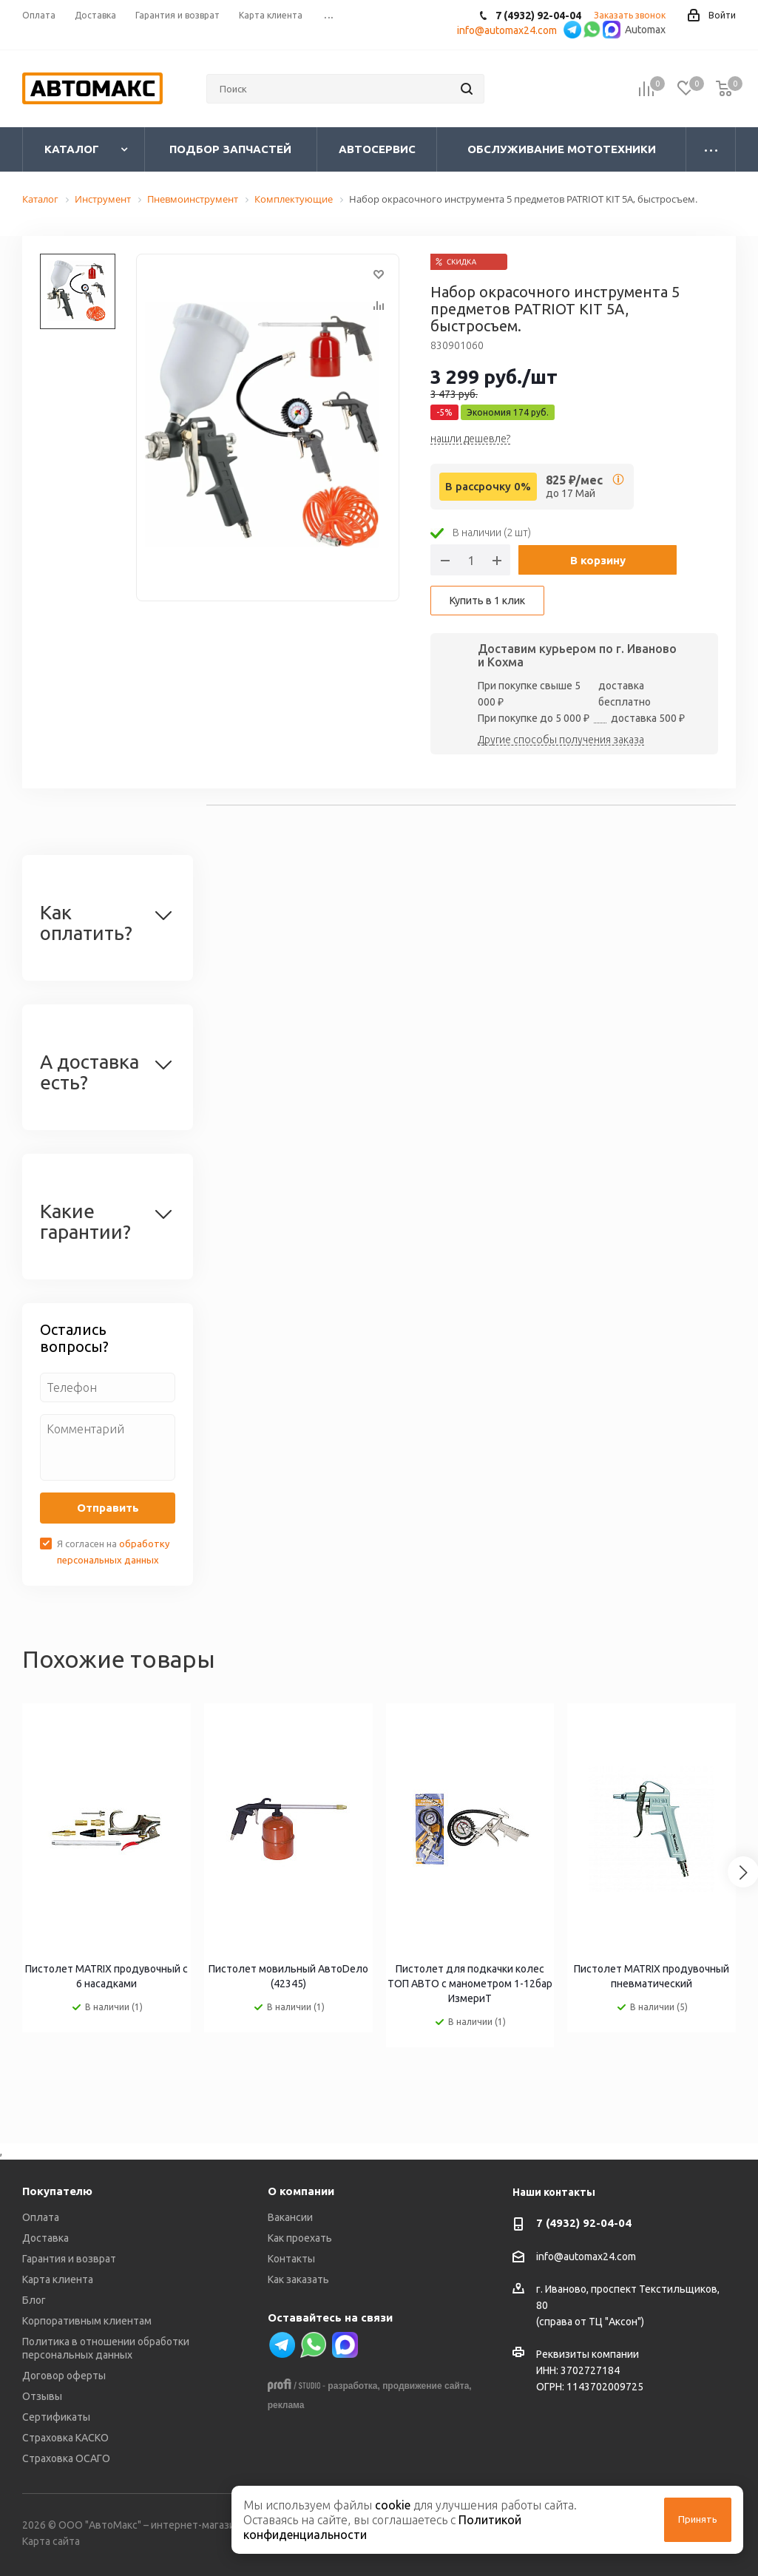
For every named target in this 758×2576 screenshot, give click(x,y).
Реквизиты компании (587, 2354)
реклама (286, 2405)
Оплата (40, 2217)
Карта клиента (57, 2279)
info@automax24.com (586, 2256)
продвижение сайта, (427, 2386)
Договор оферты (64, 2375)
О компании (301, 2191)
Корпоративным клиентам (87, 2321)
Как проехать (300, 2238)
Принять (697, 2519)
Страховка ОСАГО (66, 2458)
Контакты (291, 2259)
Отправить (108, 1507)
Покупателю (57, 2191)
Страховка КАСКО (65, 2438)
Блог (34, 2300)
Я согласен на (113, 1551)
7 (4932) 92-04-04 (584, 2223)
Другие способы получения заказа (561, 740)
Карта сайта (51, 2541)
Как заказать (298, 2279)
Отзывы (42, 2396)
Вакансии (290, 2217)
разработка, (353, 2386)
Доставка (45, 2238)
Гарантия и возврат (69, 2259)
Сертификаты (56, 2417)
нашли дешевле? (470, 439)
